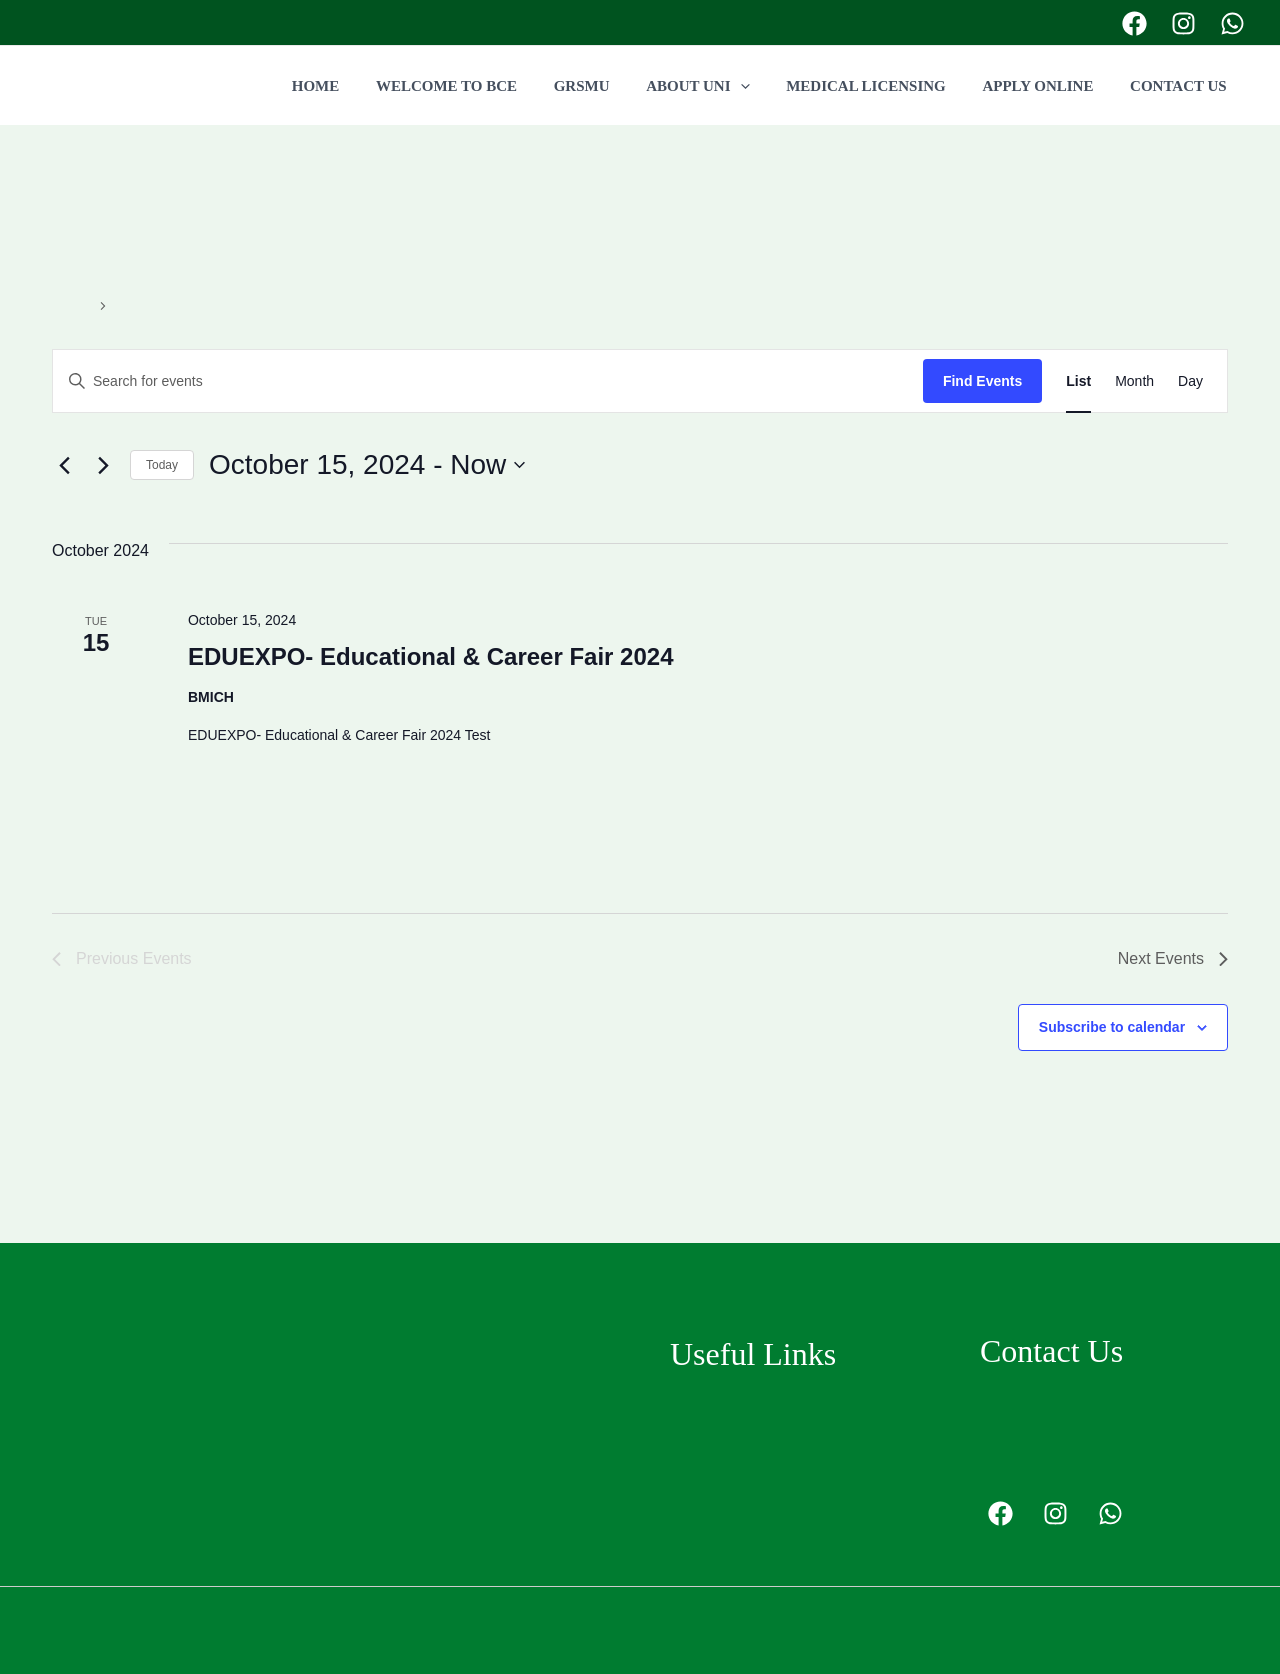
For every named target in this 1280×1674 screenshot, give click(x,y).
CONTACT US (1181, 86)
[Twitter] (1232, 23)
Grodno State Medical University (784, 1412)
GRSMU (612, 86)
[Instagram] (1183, 23)
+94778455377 (1034, 21)
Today (162, 465)
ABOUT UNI (720, 86)
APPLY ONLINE (1047, 86)
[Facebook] (1134, 23)
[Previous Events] (64, 465)
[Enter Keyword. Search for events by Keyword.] (488, 381)
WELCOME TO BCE (482, 86)
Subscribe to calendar (1112, 1027)
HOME (359, 86)
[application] (763, 86)
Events (73, 305)
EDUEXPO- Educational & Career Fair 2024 (431, 656)
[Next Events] (103, 465)
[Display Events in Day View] (1190, 381)
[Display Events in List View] (1078, 381)
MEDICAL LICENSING (883, 86)
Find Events (982, 381)
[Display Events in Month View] (1134, 381)
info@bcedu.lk (1067, 1461)
